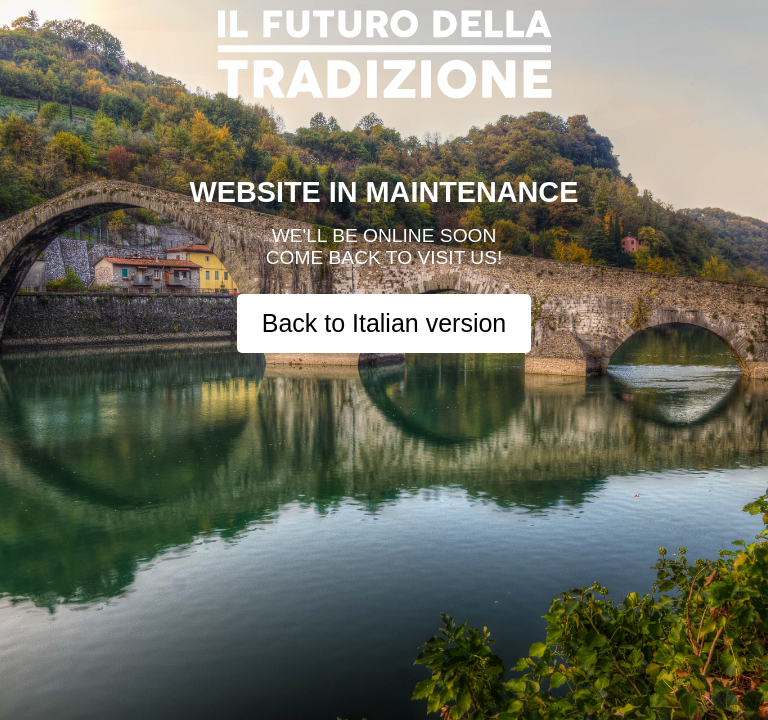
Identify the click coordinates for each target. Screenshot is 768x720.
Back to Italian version (384, 323)
